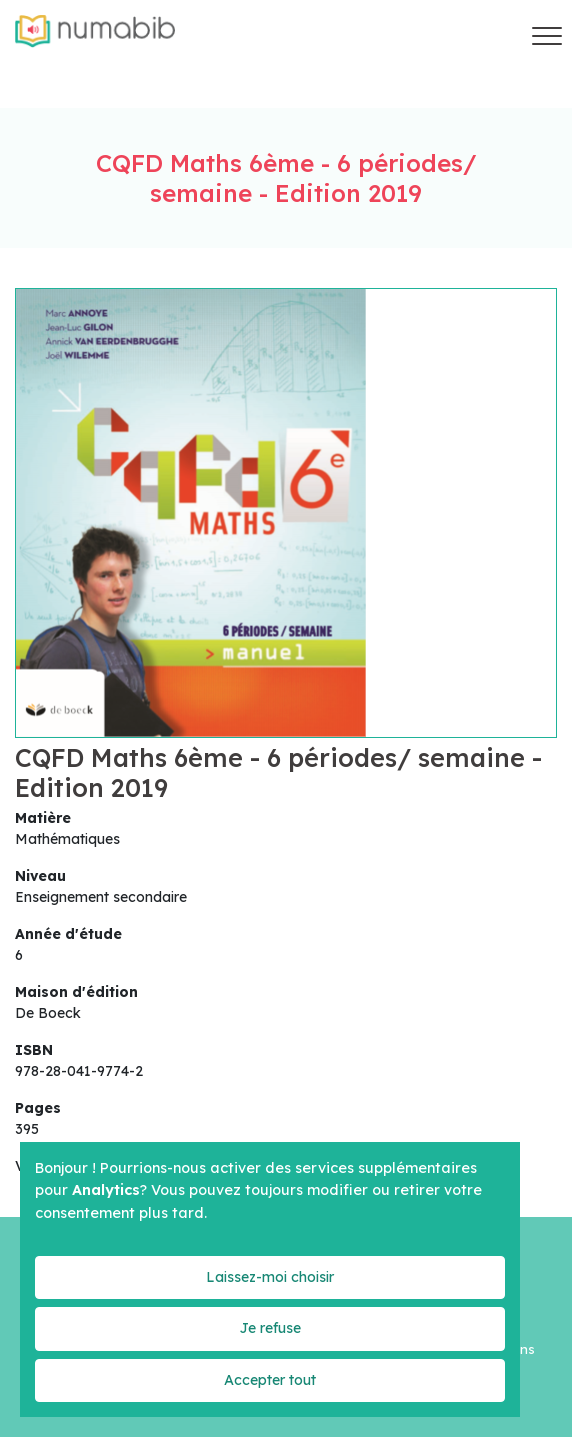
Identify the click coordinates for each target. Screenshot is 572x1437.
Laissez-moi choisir (270, 1277)
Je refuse (270, 1328)
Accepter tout (270, 1380)
